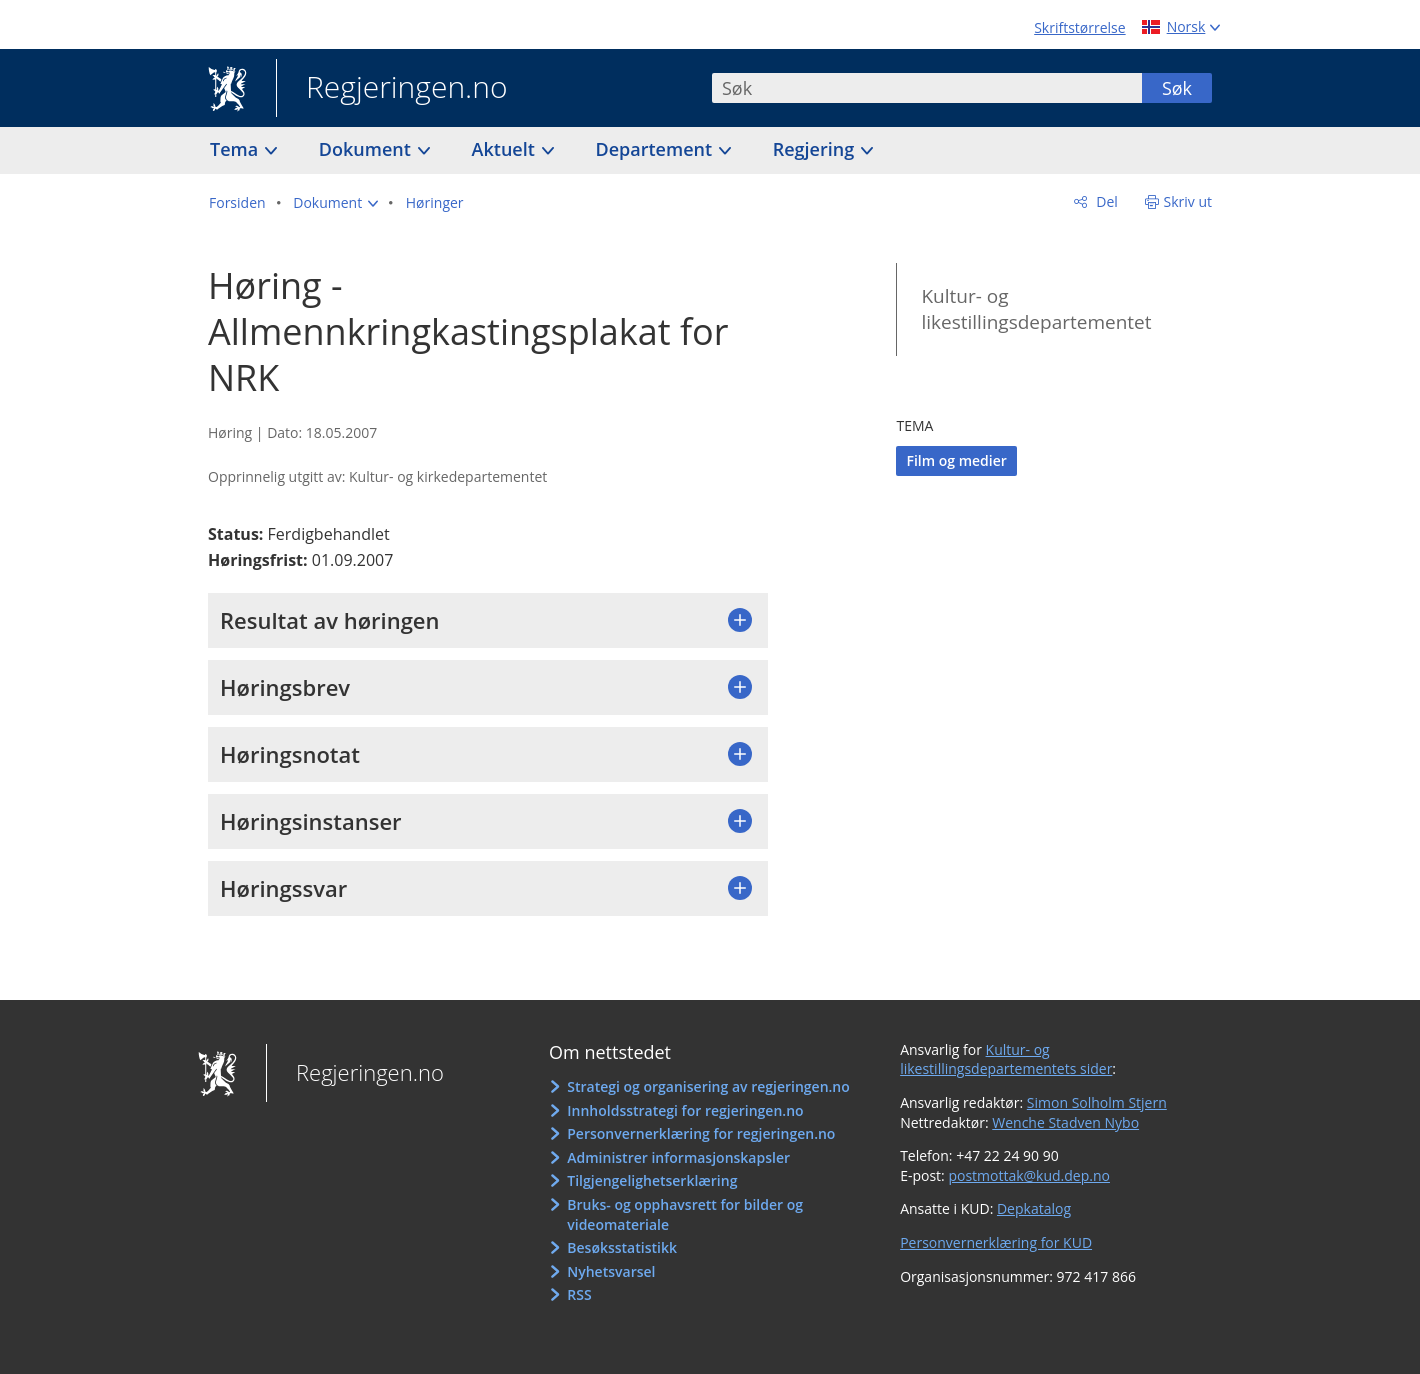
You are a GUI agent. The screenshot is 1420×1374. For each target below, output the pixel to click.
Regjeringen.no (392, 89)
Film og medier (956, 460)
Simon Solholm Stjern (1097, 1102)
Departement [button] (656, 149)
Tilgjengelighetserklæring (652, 1180)
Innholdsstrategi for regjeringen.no (685, 1110)
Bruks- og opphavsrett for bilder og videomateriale (685, 1214)
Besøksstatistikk (622, 1247)
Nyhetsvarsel (611, 1271)
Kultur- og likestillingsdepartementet (1036, 309)
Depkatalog (1034, 1208)
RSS (579, 1294)
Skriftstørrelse (1079, 27)
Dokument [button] (367, 149)
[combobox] (927, 88)
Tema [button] (236, 149)
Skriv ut (1188, 201)
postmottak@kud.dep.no (1029, 1175)
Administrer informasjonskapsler (678, 1157)
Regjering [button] (816, 149)
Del (1105, 201)
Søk (1177, 88)
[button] (335, 203)
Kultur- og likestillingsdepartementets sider (1006, 1059)
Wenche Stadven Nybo (1065, 1122)
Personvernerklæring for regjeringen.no (701, 1133)
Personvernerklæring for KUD (996, 1242)
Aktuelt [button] (506, 149)
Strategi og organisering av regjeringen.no (708, 1086)
